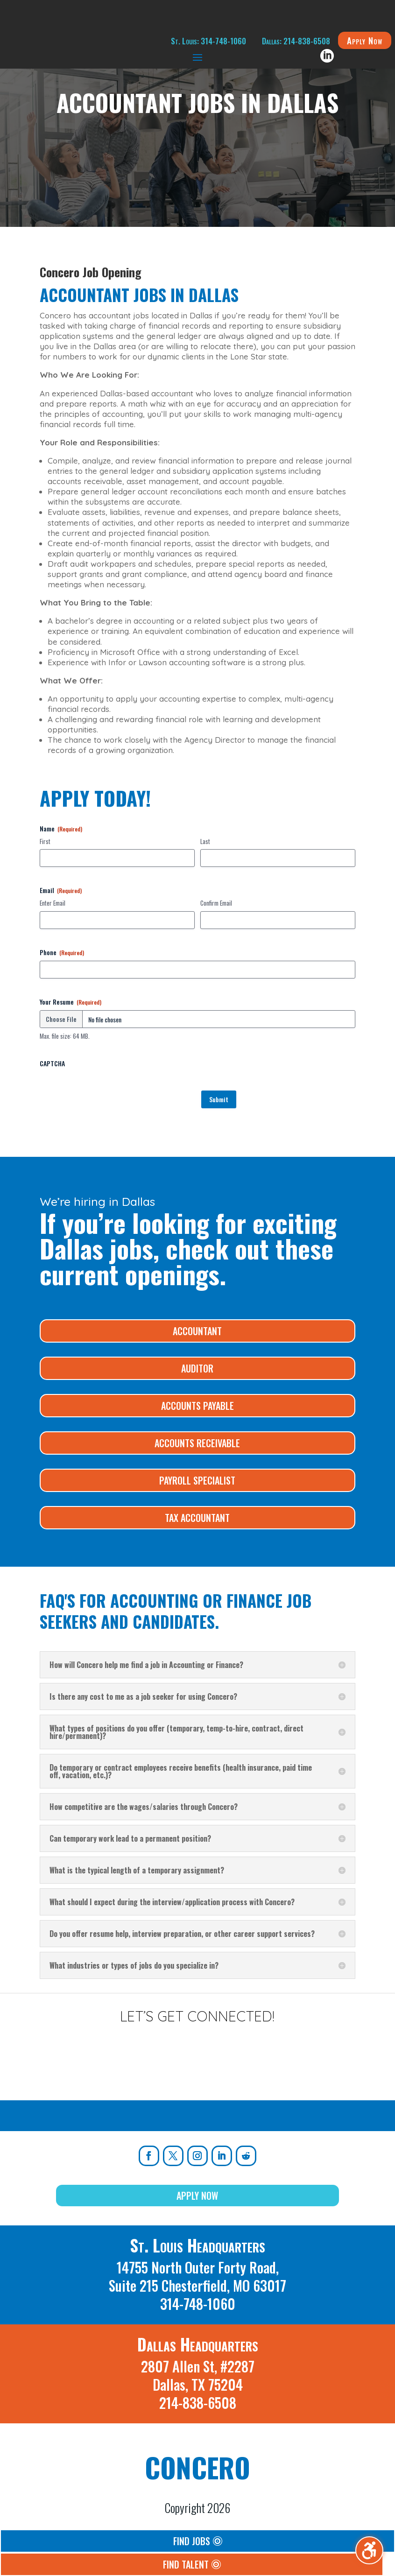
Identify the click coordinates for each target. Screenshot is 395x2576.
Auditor (197, 1368)
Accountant (197, 1331)
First (45, 841)
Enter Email (52, 903)
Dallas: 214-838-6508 (296, 41)
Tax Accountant (197, 1518)
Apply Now (364, 40)
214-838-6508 (197, 2402)
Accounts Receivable (197, 1443)
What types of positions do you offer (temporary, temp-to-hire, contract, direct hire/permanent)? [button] (176, 1731)
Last (205, 841)
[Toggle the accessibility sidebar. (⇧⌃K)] (369, 2550)
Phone (62, 952)
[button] (197, 56)
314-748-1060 (197, 2303)
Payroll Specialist (197, 1480)
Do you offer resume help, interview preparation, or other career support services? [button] (182, 1933)
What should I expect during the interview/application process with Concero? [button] (172, 1902)
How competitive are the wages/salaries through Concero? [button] (143, 1806)
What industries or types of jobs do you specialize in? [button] (134, 1965)
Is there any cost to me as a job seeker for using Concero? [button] (143, 1696)
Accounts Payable (197, 1406)
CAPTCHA (52, 1063)
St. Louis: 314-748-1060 (208, 41)
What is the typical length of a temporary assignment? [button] (136, 1870)
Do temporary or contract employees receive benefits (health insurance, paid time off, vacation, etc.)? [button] (180, 1771)
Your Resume (70, 1001)
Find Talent (186, 2564)
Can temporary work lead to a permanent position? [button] (130, 1838)
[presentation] (111, 1090)
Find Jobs (191, 2541)
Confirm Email (216, 903)
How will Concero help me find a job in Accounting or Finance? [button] (146, 1664)
